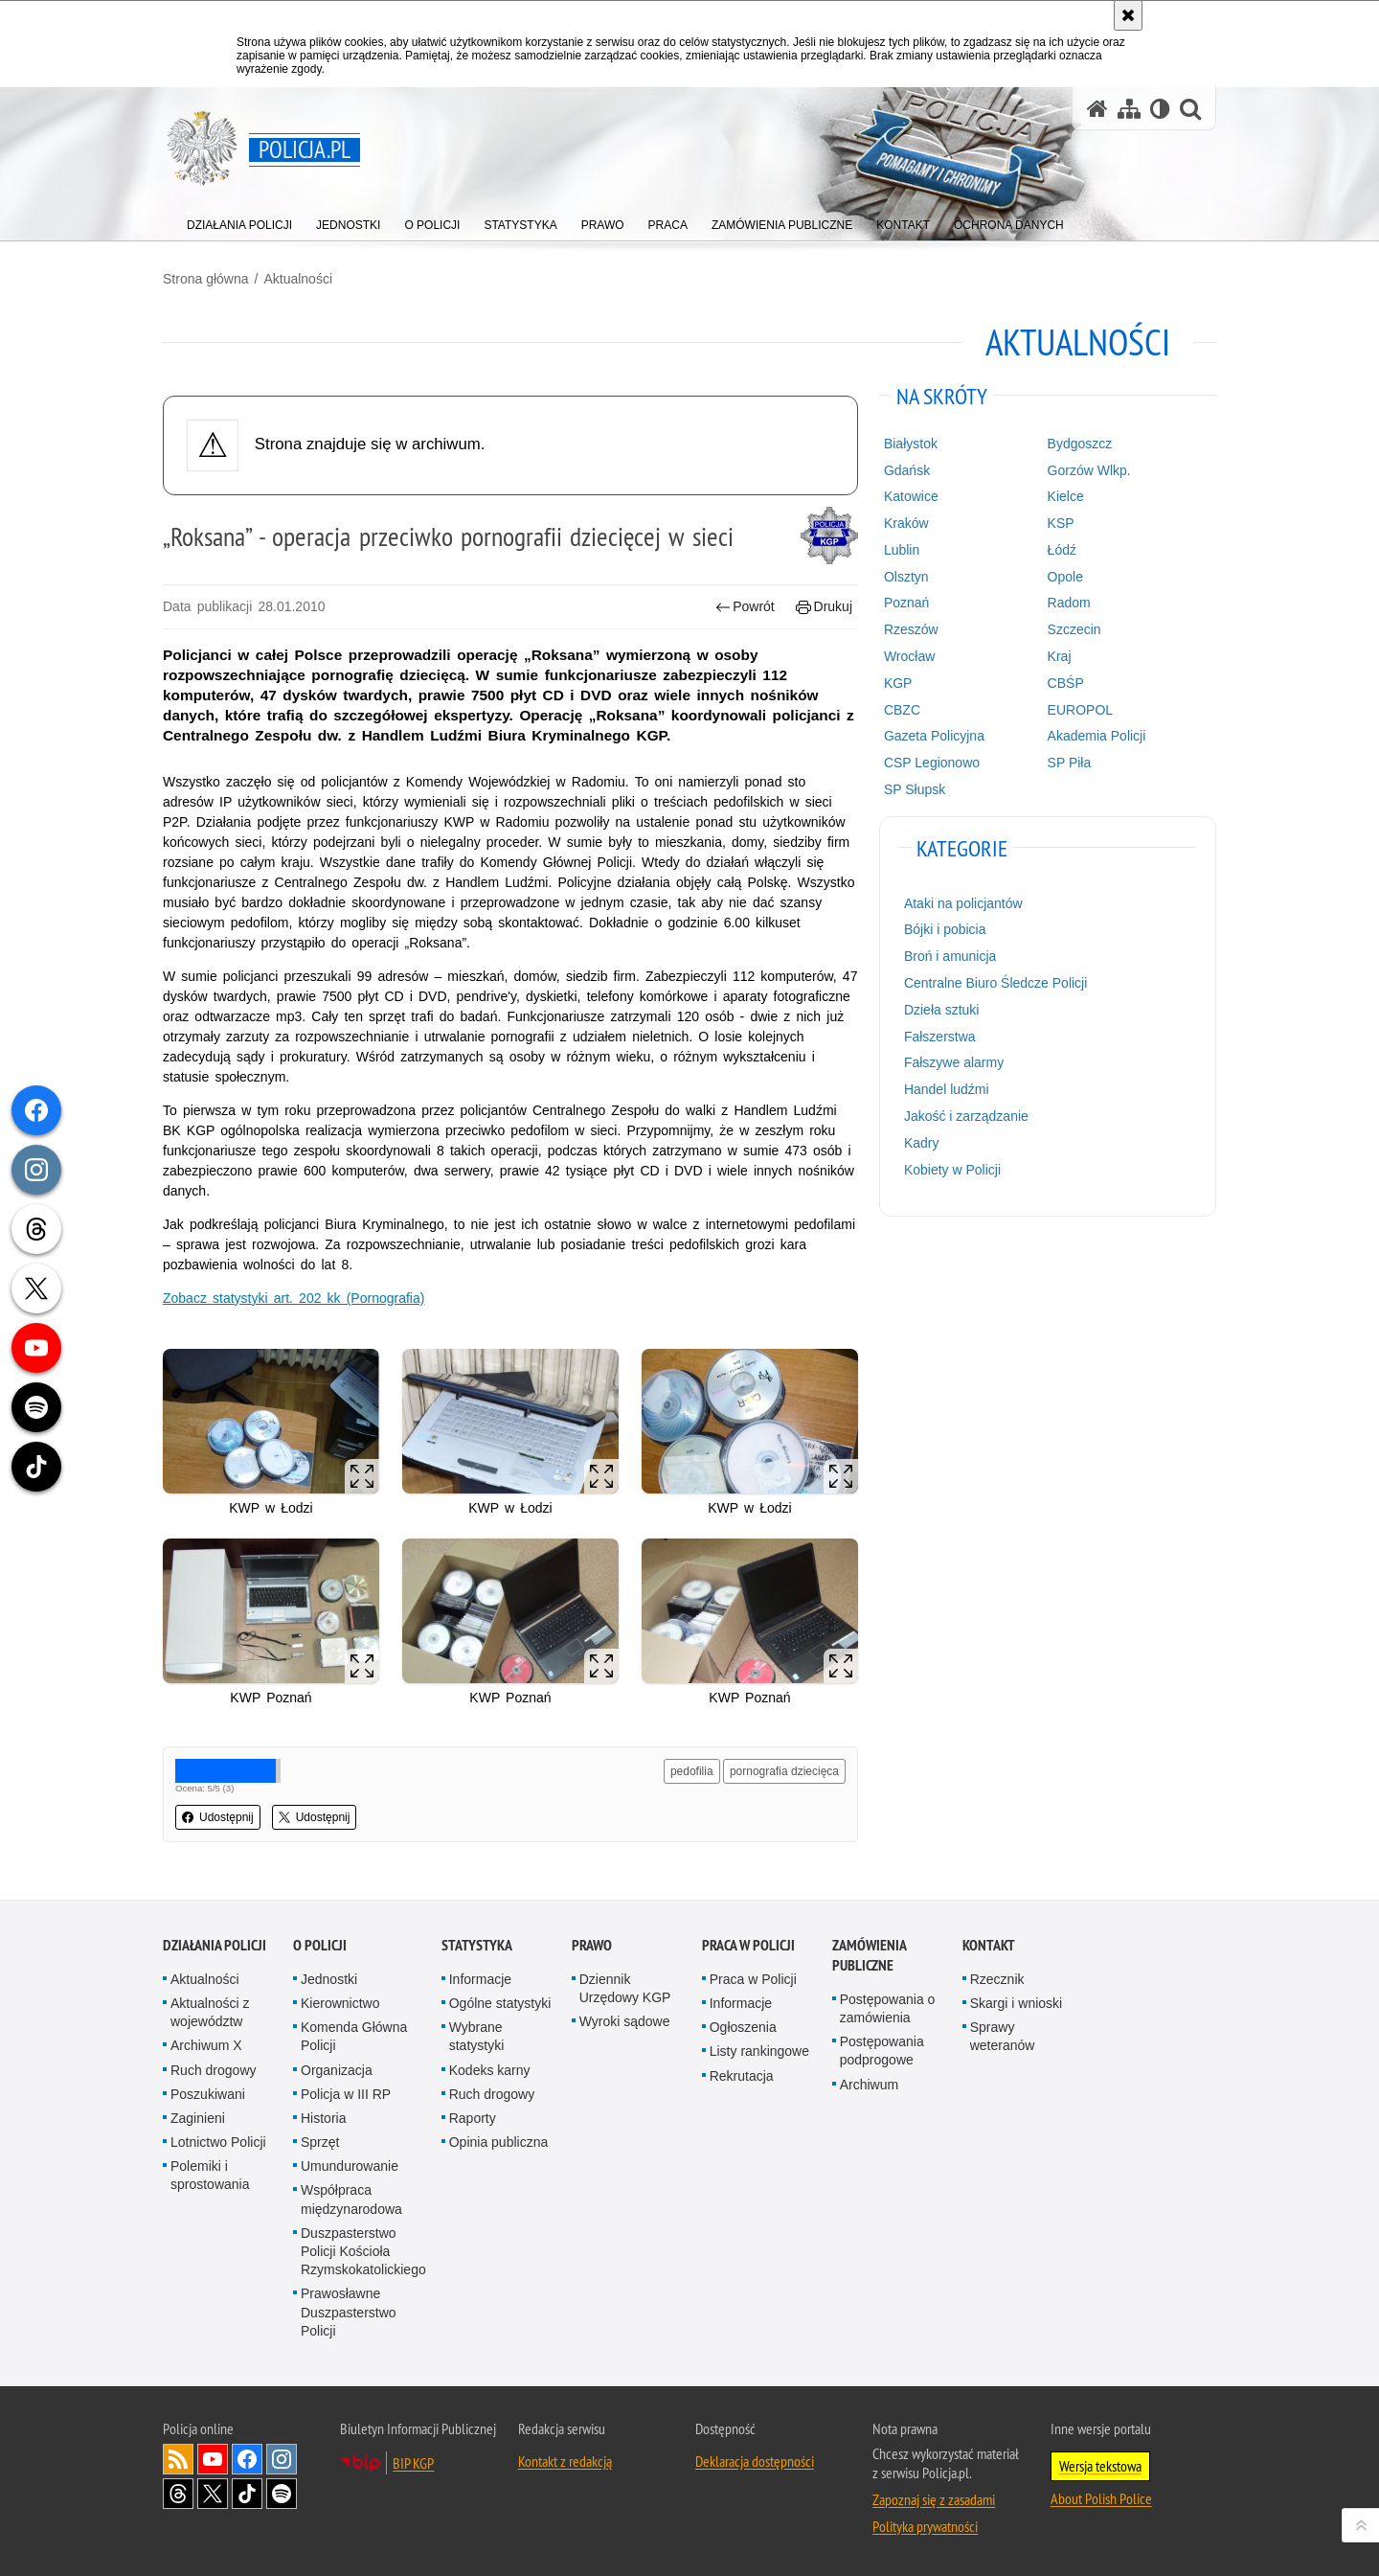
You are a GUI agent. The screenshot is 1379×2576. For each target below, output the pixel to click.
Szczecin (1074, 629)
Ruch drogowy (213, 2070)
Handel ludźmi (946, 1089)
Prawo (592, 1945)
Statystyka (476, 1945)
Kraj (1060, 656)
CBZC (902, 710)
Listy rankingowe (759, 2051)
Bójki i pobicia (945, 929)
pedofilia (691, 1771)
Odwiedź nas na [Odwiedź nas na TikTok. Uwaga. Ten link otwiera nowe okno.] (247, 2493)
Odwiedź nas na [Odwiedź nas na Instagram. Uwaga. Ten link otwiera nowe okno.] (281, 2459)
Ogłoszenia (743, 2027)
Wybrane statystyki (477, 2036)
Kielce (1066, 496)
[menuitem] (239, 220)
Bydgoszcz (1080, 443)
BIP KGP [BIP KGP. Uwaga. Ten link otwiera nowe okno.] (413, 2463)
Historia (323, 2118)
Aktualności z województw (209, 2012)
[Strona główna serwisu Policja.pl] (1097, 109)
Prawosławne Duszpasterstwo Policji (348, 2311)
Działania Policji (214, 1945)
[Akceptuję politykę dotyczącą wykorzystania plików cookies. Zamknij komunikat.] (1128, 15)
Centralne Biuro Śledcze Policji (995, 983)
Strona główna (206, 278)
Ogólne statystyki (500, 2003)
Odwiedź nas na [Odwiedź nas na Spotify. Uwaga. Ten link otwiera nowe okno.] (281, 2493)
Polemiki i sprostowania (210, 2175)
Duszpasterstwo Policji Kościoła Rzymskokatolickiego (363, 2251)
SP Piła (1070, 762)
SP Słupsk (914, 789)
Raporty (472, 2118)
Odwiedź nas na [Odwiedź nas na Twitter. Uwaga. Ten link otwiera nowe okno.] (212, 2493)
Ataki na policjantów (963, 903)
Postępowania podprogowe (882, 2050)
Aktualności (297, 278)
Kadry (921, 1143)
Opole (1065, 576)
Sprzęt (320, 2142)
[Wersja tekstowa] (1160, 109)
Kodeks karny (490, 2070)
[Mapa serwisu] (1129, 109)
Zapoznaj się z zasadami (933, 2499)
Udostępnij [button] (218, 1817)
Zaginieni (197, 2118)
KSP (1061, 523)
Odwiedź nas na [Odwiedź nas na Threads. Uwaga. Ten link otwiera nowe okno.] (178, 2493)
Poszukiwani (207, 2094)
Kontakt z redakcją (565, 2461)
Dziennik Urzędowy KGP (625, 1988)
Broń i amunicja (950, 956)
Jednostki (329, 1979)
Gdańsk (907, 470)
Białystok (911, 443)
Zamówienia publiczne (869, 1955)
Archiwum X (206, 2045)
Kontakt (988, 1945)
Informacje (480, 1979)
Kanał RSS (178, 2459)
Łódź (1062, 550)
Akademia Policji (1097, 735)
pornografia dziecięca (784, 1771)
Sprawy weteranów (1002, 2036)
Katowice (911, 496)
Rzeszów (911, 629)
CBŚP (1066, 683)
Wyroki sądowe (624, 2021)
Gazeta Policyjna (934, 735)
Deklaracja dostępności (754, 2461)
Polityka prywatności (925, 2526)
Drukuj (824, 607)
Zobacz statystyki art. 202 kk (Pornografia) (293, 1298)
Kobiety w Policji (952, 1169)
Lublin (901, 550)
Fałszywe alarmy (954, 1062)
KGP (898, 683)
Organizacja (337, 2070)
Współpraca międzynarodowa (351, 2199)
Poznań (906, 602)
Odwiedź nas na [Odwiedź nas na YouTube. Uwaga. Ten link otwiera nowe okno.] (212, 2459)
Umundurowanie (349, 2166)
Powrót (745, 607)
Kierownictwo (340, 2003)
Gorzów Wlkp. (1089, 470)
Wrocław (909, 656)
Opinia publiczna (499, 2142)
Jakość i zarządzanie (966, 1116)
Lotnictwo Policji (218, 2142)
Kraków (906, 523)
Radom (1069, 602)
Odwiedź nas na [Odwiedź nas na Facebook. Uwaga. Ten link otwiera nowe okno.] (247, 2459)
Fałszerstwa (940, 1036)
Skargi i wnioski (1016, 2003)
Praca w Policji (748, 1945)
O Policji (320, 1945)
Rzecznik (997, 1979)
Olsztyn (906, 576)
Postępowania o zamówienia (888, 2008)
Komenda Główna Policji (354, 2036)
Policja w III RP (346, 2094)
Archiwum (869, 2084)
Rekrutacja (742, 2076)
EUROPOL (1080, 710)
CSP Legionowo (932, 762)
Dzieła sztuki (942, 1009)
